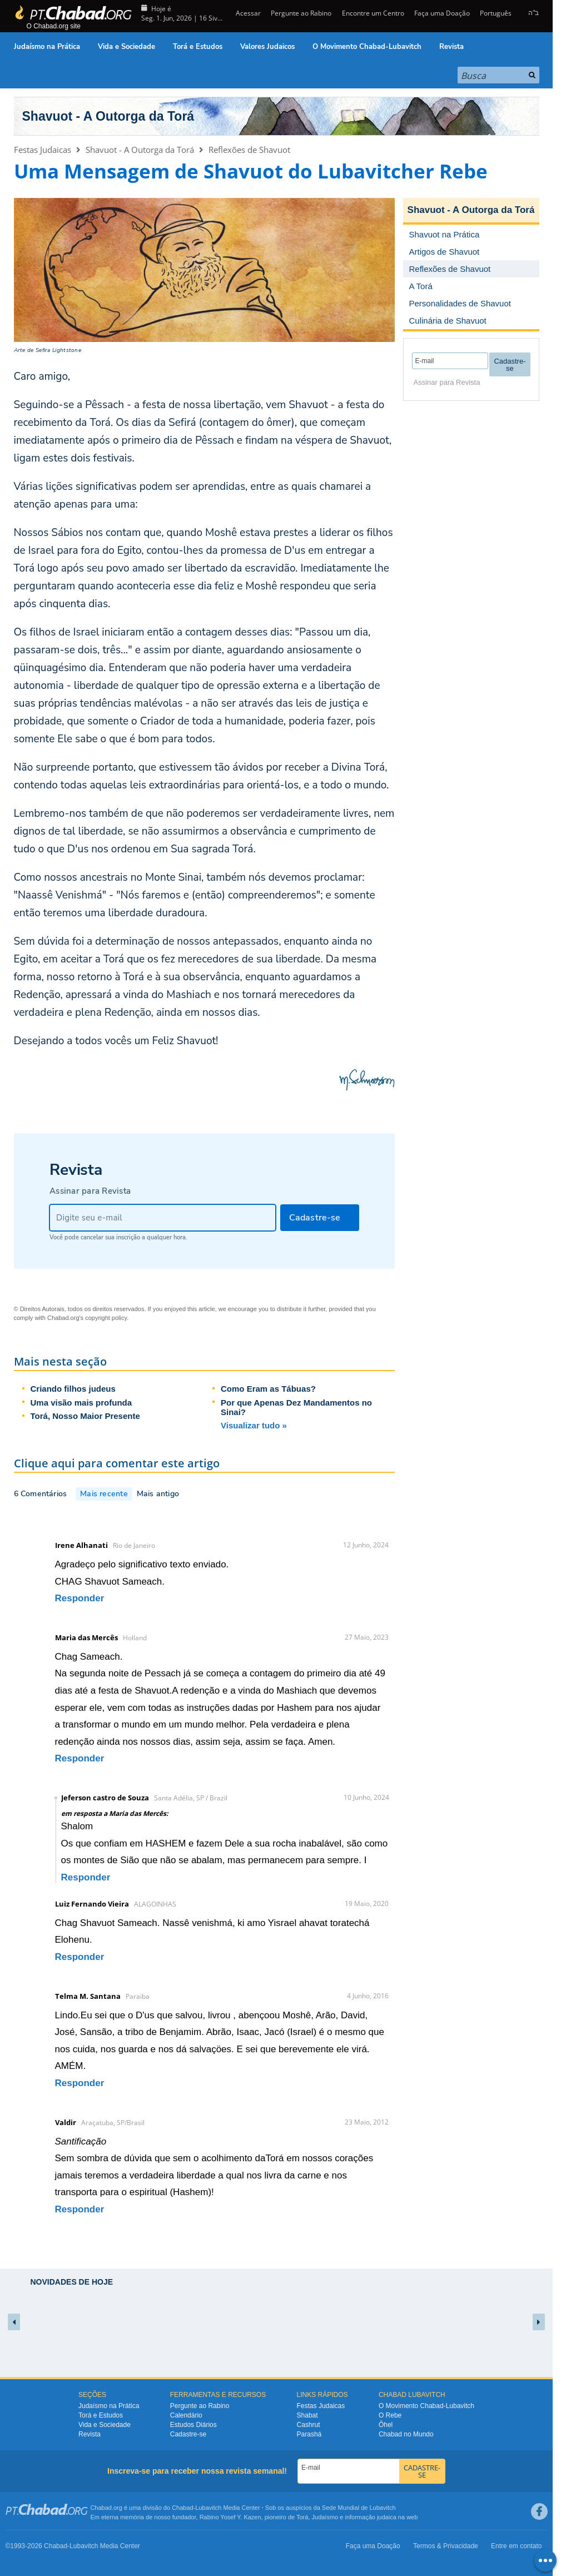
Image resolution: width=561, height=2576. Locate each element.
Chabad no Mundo (406, 2434)
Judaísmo (325, 2517)
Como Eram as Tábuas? (268, 1388)
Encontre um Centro (373, 13)
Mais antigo (158, 1493)
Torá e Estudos (197, 47)
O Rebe (390, 2415)
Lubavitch (208, 2507)
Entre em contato (516, 2546)
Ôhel (386, 2425)
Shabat (307, 2415)
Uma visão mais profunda (81, 1402)
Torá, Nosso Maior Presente (85, 1416)
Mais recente (104, 1493)
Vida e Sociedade (126, 47)
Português (496, 13)
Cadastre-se (188, 2434)
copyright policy (106, 1317)
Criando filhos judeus (73, 1388)
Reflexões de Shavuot (249, 149)
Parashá (309, 2434)
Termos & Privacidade (445, 2546)
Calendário (186, 2415)
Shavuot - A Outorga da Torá (108, 116)
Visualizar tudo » (254, 1425)
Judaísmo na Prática (47, 47)
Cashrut (308, 2425)
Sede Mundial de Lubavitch (359, 2507)
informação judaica (370, 2517)
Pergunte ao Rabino (301, 13)
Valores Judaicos (267, 47)
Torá (302, 2517)
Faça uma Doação (442, 13)
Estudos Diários (193, 2425)
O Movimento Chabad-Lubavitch (366, 47)
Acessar (247, 13)
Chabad (182, 2507)
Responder (80, 1598)
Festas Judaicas (42, 149)
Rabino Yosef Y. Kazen (230, 2517)
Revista (451, 47)
